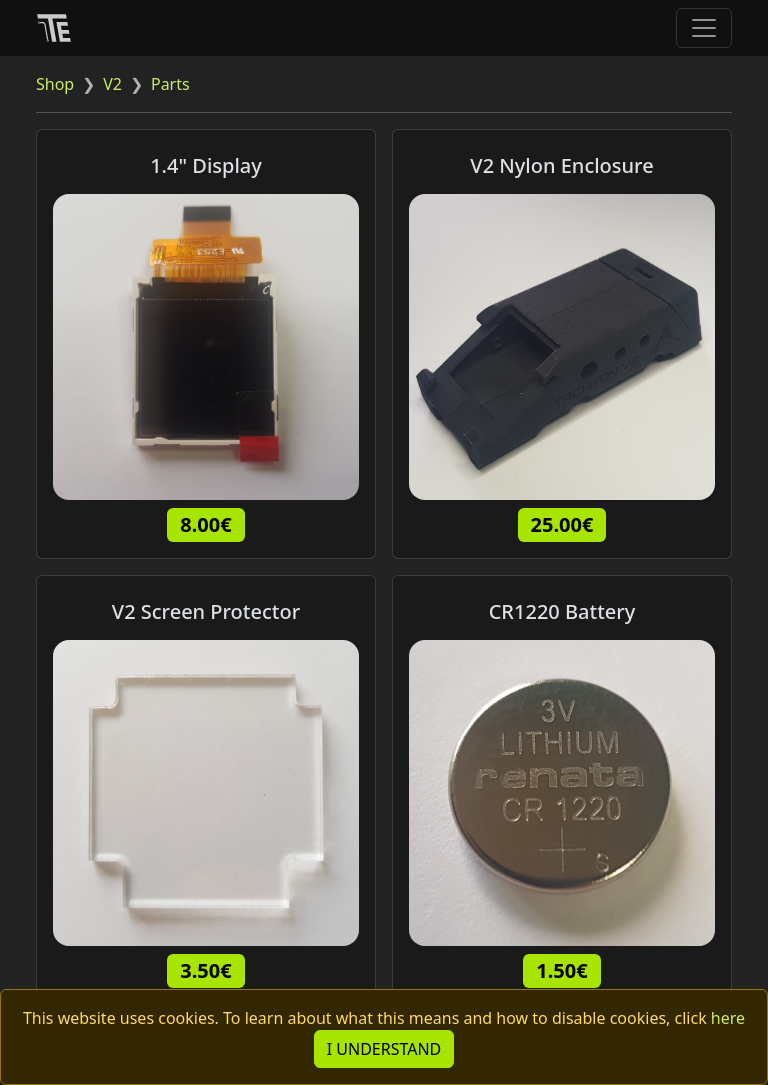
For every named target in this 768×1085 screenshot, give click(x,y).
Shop (55, 84)
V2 (112, 84)
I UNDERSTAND (384, 1049)
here (728, 1018)
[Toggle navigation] (704, 28)
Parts (170, 84)
